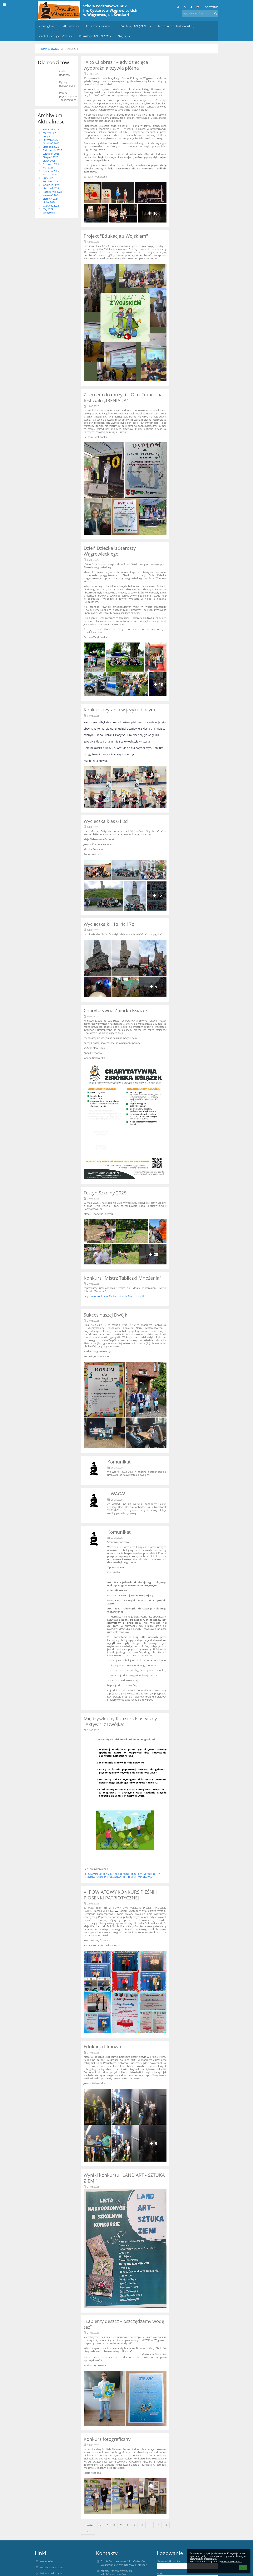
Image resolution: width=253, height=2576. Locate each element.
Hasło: (160, 2573)
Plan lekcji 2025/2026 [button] (136, 26)
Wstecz (89, 2525)
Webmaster (46, 2561)
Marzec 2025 (50, 174)
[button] (198, 7)
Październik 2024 (52, 191)
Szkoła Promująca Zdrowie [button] (55, 36)
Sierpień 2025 (50, 157)
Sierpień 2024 (50, 198)
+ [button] (179, 7)
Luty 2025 (48, 178)
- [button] (185, 7)
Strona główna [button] (47, 26)
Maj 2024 (48, 209)
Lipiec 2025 (49, 160)
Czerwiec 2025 (51, 164)
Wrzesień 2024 (51, 195)
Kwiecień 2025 (51, 171)
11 (149, 2525)
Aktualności (69, 49)
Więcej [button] (124, 36)
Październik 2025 (52, 150)
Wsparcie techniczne (51, 2567)
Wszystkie (49, 212)
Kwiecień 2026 (51, 129)
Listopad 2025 (51, 146)
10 (141, 2525)
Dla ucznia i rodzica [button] (99, 26)
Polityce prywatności (231, 2561)
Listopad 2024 (51, 188)
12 (157, 2525)
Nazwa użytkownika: (168, 2561)
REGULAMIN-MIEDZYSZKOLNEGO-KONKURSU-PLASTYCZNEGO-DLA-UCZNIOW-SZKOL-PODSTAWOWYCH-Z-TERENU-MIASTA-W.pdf (122, 1875)
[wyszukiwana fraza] (200, 13)
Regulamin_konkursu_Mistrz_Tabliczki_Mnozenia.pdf (114, 1296)
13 (165, 2525)
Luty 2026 (48, 136)
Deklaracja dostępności (53, 2573)
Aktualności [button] (71, 26)
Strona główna (48, 49)
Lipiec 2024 (49, 202)
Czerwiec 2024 (51, 205)
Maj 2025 (48, 167)
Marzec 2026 (50, 133)
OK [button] (243, 2567)
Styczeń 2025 (50, 181)
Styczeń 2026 (50, 140)
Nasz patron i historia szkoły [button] (176, 26)
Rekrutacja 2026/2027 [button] (95, 36)
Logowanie (210, 7)
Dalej (87, 2531)
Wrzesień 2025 (51, 153)
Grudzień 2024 (51, 185)
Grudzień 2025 (51, 143)
